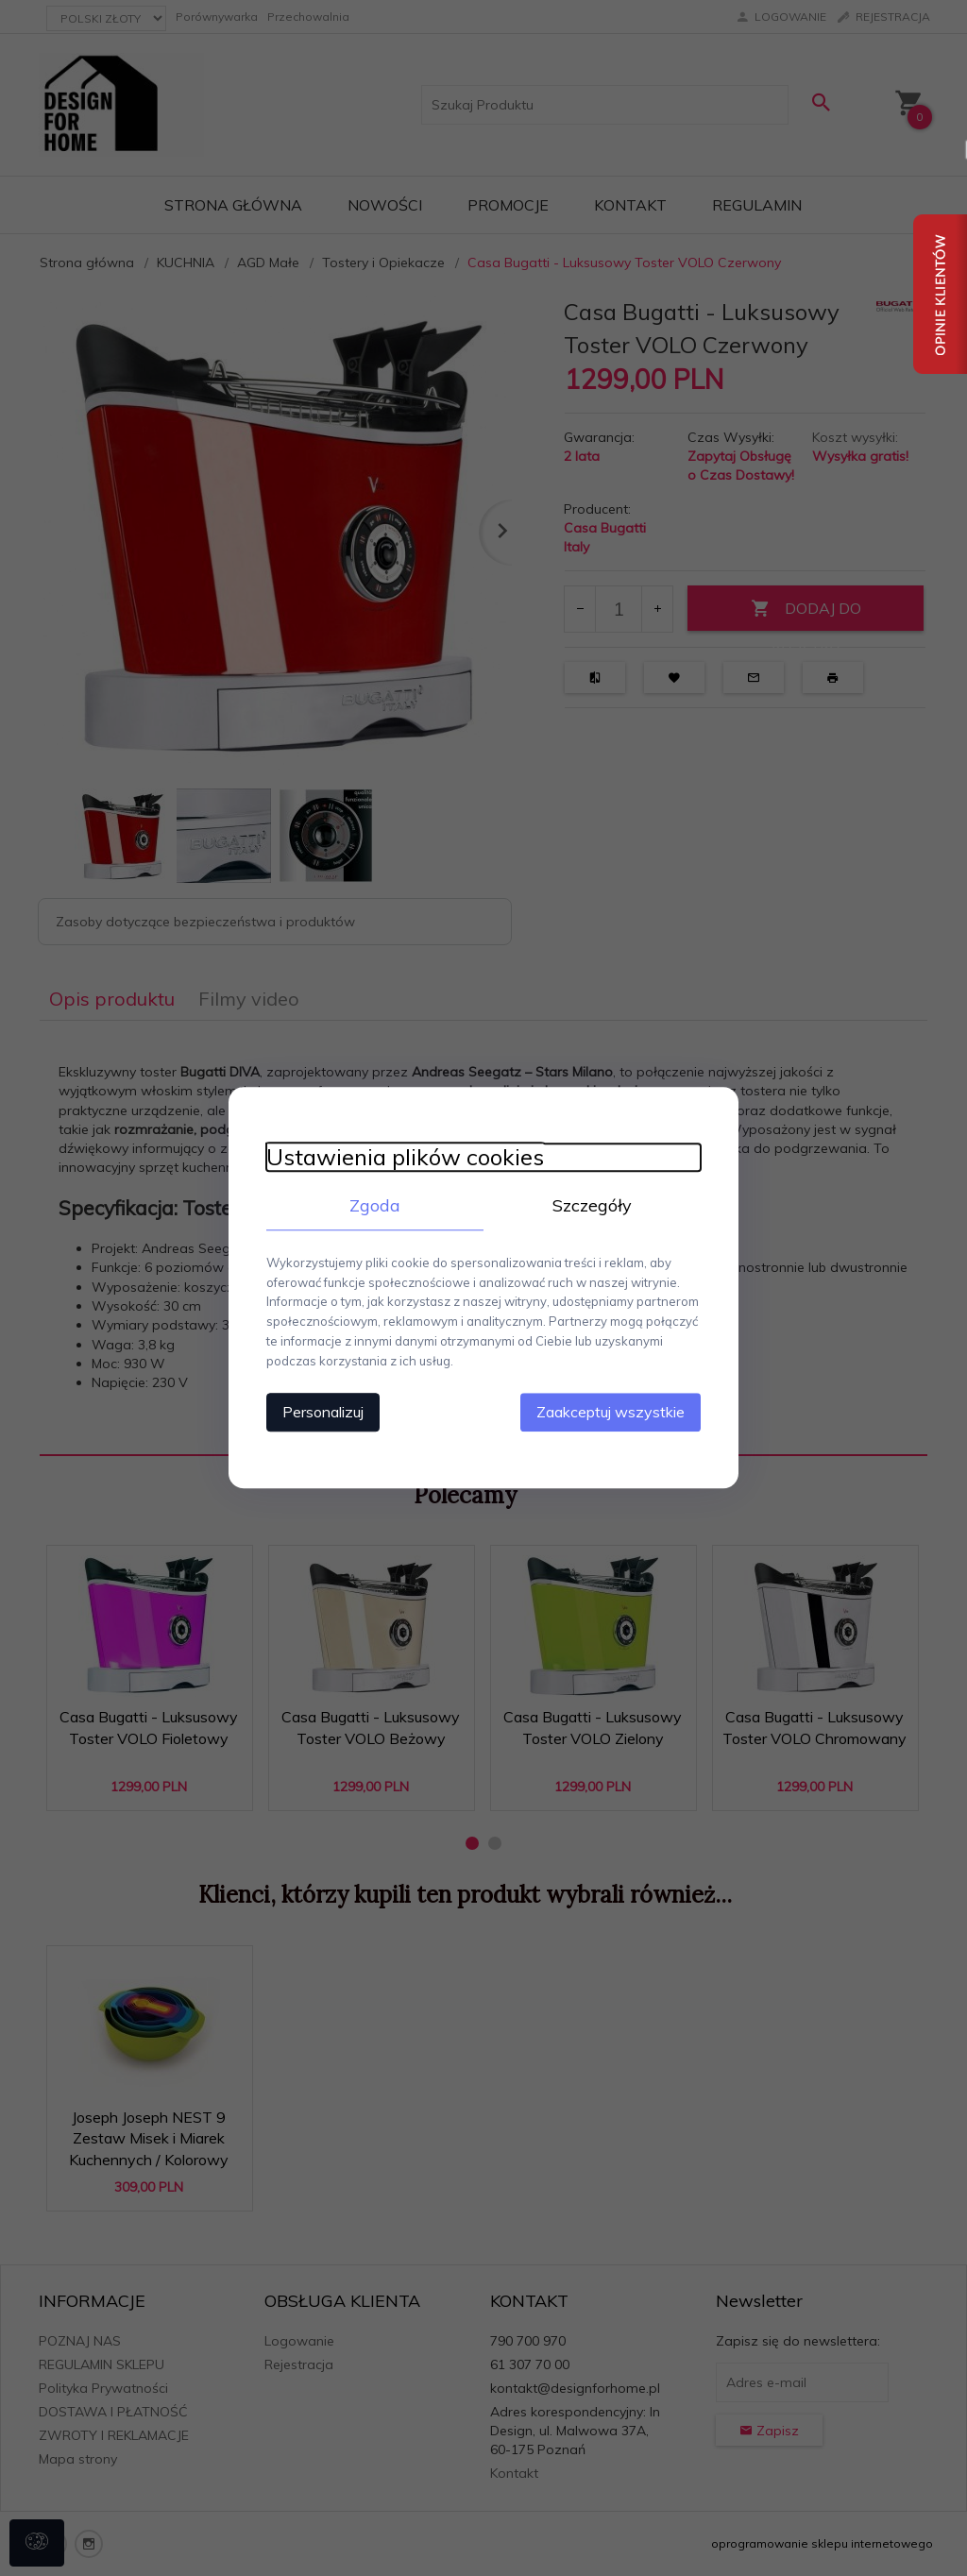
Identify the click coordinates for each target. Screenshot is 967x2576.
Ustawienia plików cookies (405, 1157)
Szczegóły (592, 1205)
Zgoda (374, 1205)
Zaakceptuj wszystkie (610, 1412)
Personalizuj (323, 1412)
